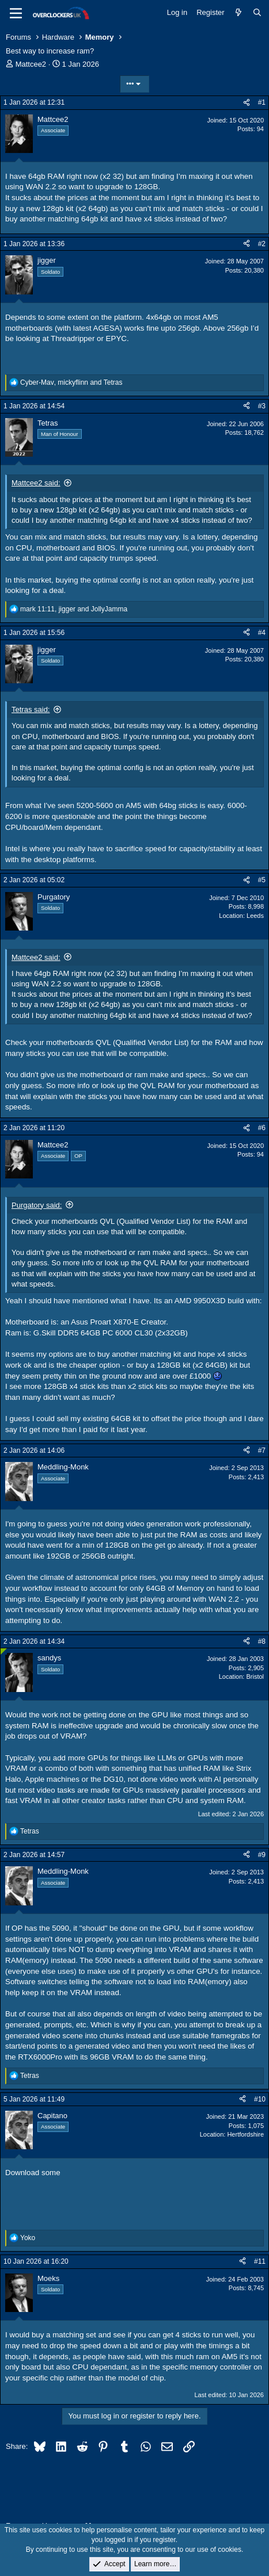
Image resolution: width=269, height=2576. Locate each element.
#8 (262, 1641)
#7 (262, 1450)
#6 (262, 1128)
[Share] (246, 102)
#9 (262, 1855)
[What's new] (238, 12)
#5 (262, 880)
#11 (260, 2261)
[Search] (257, 12)
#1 (262, 102)
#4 (262, 633)
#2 (262, 244)
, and (71, 382)
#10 (260, 2099)
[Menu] (15, 13)
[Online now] (4, 1651)
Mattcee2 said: (36, 483)
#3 (262, 406)
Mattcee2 (31, 64)
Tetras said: (31, 709)
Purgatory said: (37, 1205)
